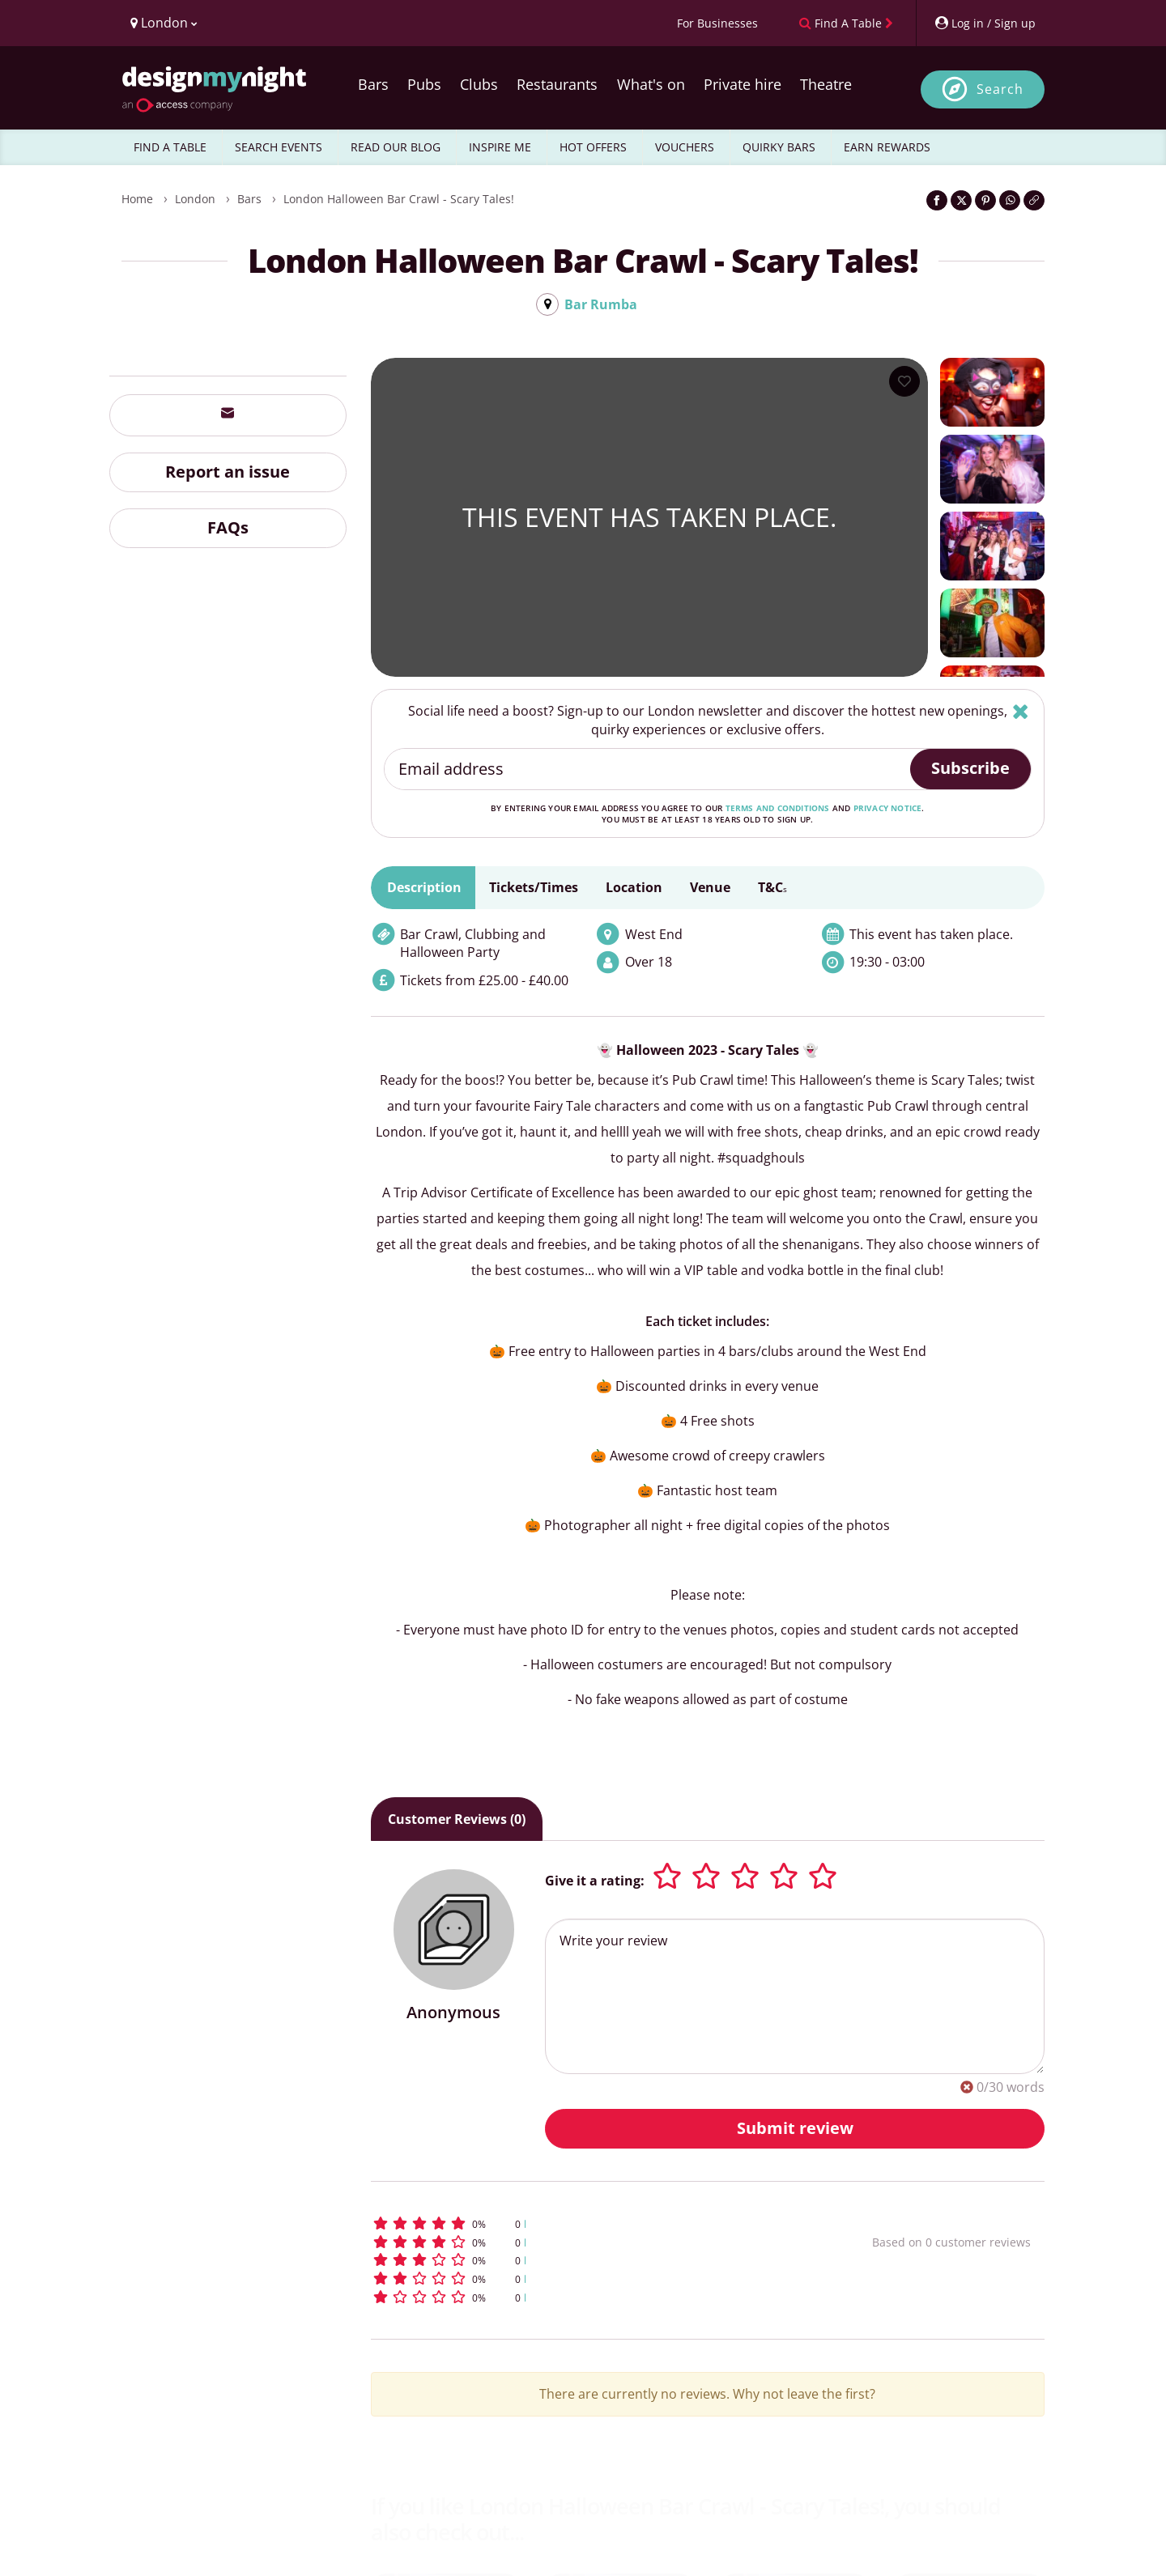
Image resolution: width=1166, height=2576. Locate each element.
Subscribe (970, 768)
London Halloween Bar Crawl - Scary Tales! (398, 198)
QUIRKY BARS (779, 147)
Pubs (424, 84)
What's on (651, 84)
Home (137, 198)
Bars (373, 84)
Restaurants (557, 84)
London (195, 198)
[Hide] (1021, 711)
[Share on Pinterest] (985, 200)
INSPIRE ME (500, 147)
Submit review (795, 2128)
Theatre (826, 84)
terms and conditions (778, 808)
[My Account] (985, 23)
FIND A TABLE (170, 147)
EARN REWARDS (887, 147)
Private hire (742, 84)
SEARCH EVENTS (278, 147)
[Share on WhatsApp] (1009, 200)
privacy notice (887, 808)
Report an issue (227, 471)
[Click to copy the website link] (1034, 200)
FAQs (228, 527)
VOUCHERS (684, 147)
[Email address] (648, 769)
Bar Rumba (600, 304)
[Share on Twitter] (961, 200)
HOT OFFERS (593, 147)
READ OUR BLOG (395, 147)
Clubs (479, 84)
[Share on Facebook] (936, 200)
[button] (591, 2223)
